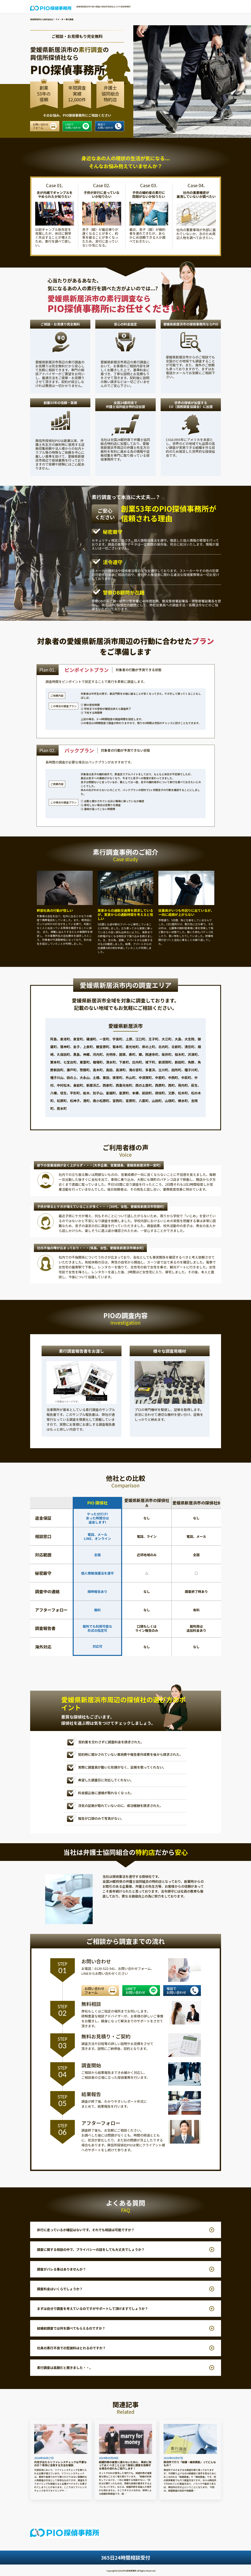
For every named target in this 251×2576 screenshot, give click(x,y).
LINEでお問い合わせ (142, 1990)
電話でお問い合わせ (182, 1990)
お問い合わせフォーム (101, 1990)
